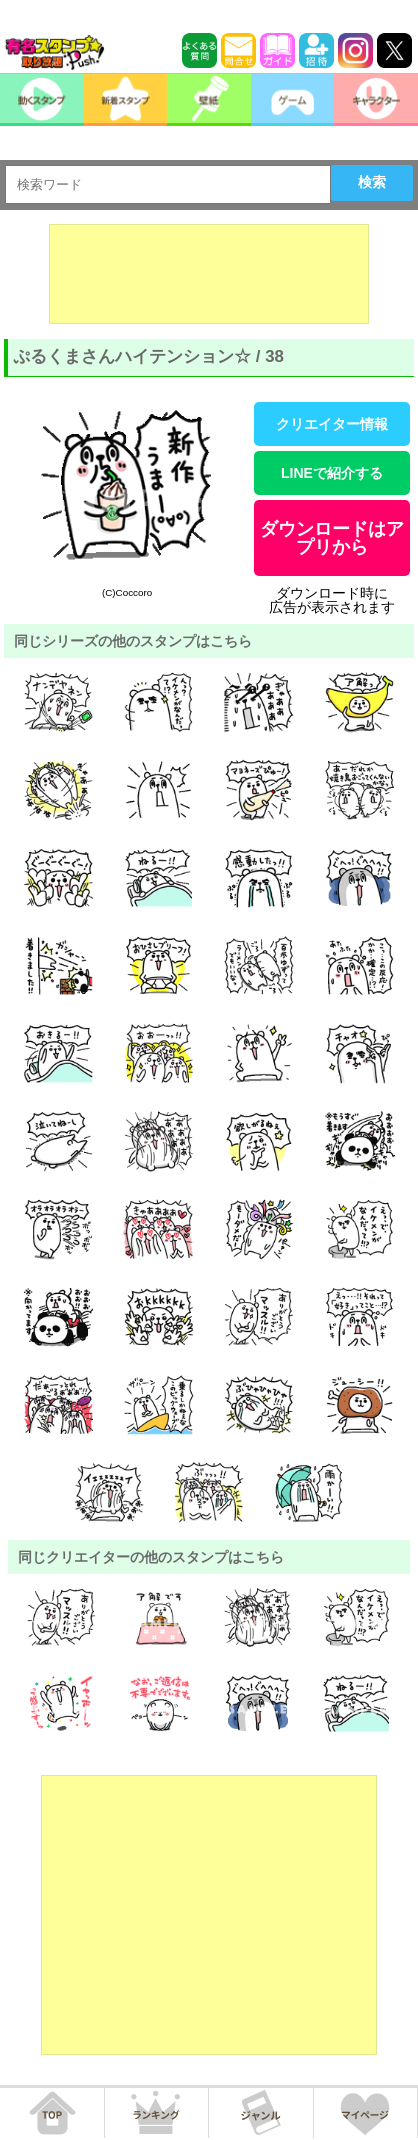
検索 (372, 182)
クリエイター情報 (332, 424)
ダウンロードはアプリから (332, 538)
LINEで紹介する (332, 473)
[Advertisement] (209, 274)
